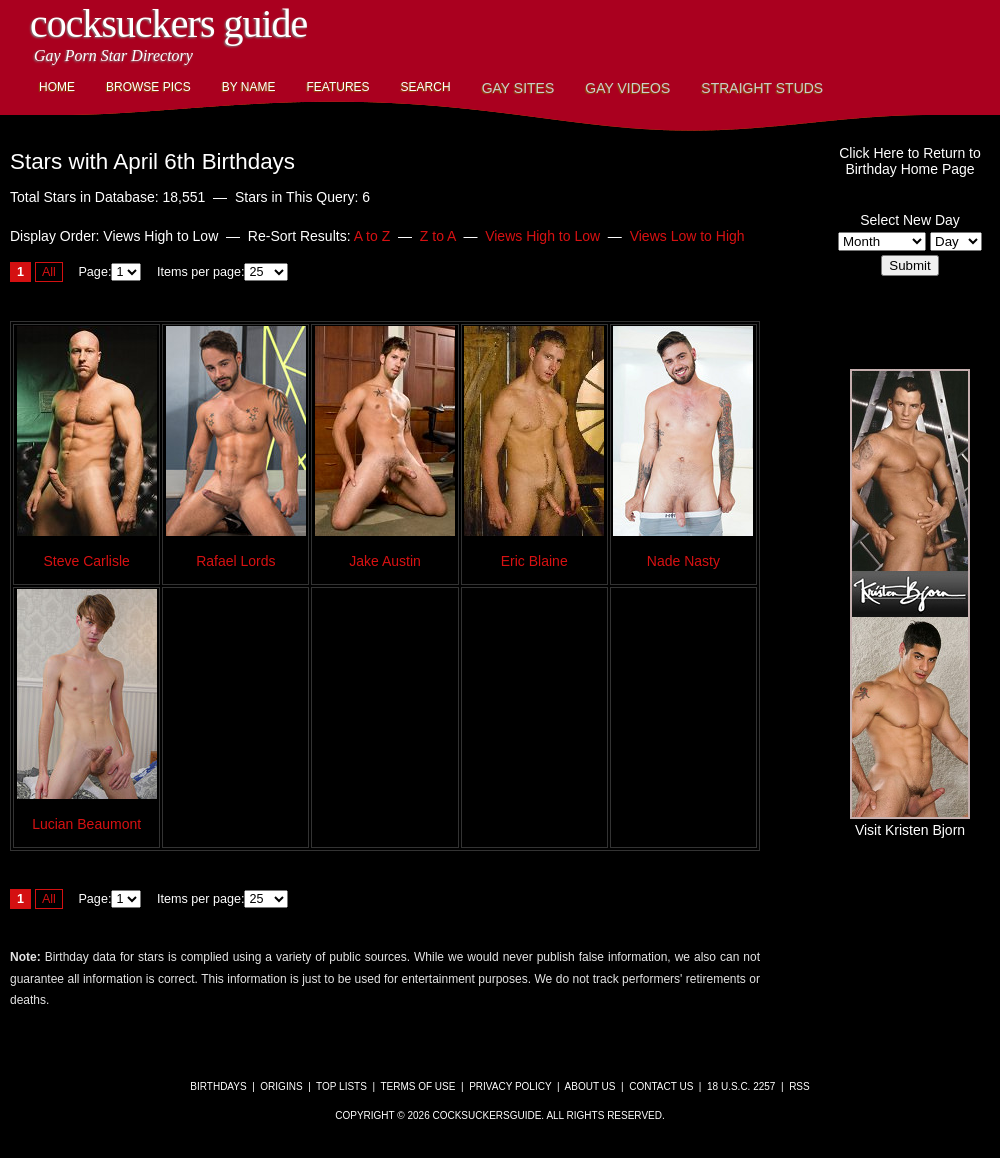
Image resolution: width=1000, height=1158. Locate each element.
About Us (590, 1086)
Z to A (438, 236)
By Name (249, 87)
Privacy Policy (510, 1086)
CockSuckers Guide (168, 23)
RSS (799, 1086)
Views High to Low (542, 236)
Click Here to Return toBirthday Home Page (910, 161)
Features (337, 87)
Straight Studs (762, 88)
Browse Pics (148, 87)
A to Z (372, 236)
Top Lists (341, 1086)
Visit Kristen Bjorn (910, 822)
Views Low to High (687, 236)
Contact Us (661, 1086)
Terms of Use (417, 1086)
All (49, 272)
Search (426, 87)
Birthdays (218, 1086)
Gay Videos (627, 88)
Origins (281, 1086)
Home (57, 87)
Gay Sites (518, 88)
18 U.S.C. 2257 (741, 1086)
